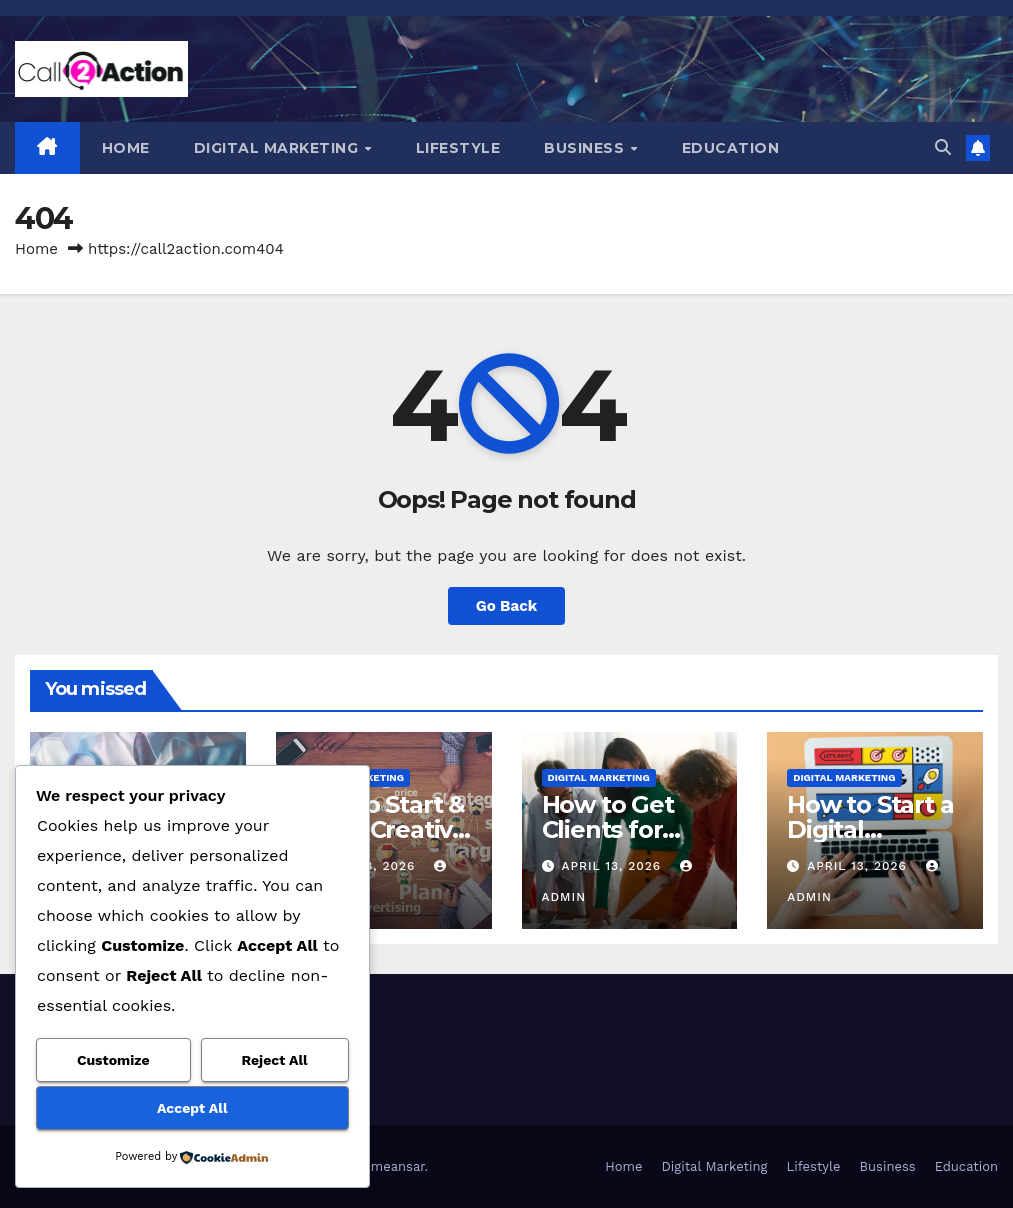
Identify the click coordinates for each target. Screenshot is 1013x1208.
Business (586, 148)
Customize (113, 1060)
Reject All (274, 1060)
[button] (943, 147)
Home (126, 148)
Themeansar (386, 1166)
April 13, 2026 (613, 866)
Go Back (507, 606)
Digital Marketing (278, 148)
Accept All (192, 1108)
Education (731, 148)
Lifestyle (458, 148)
